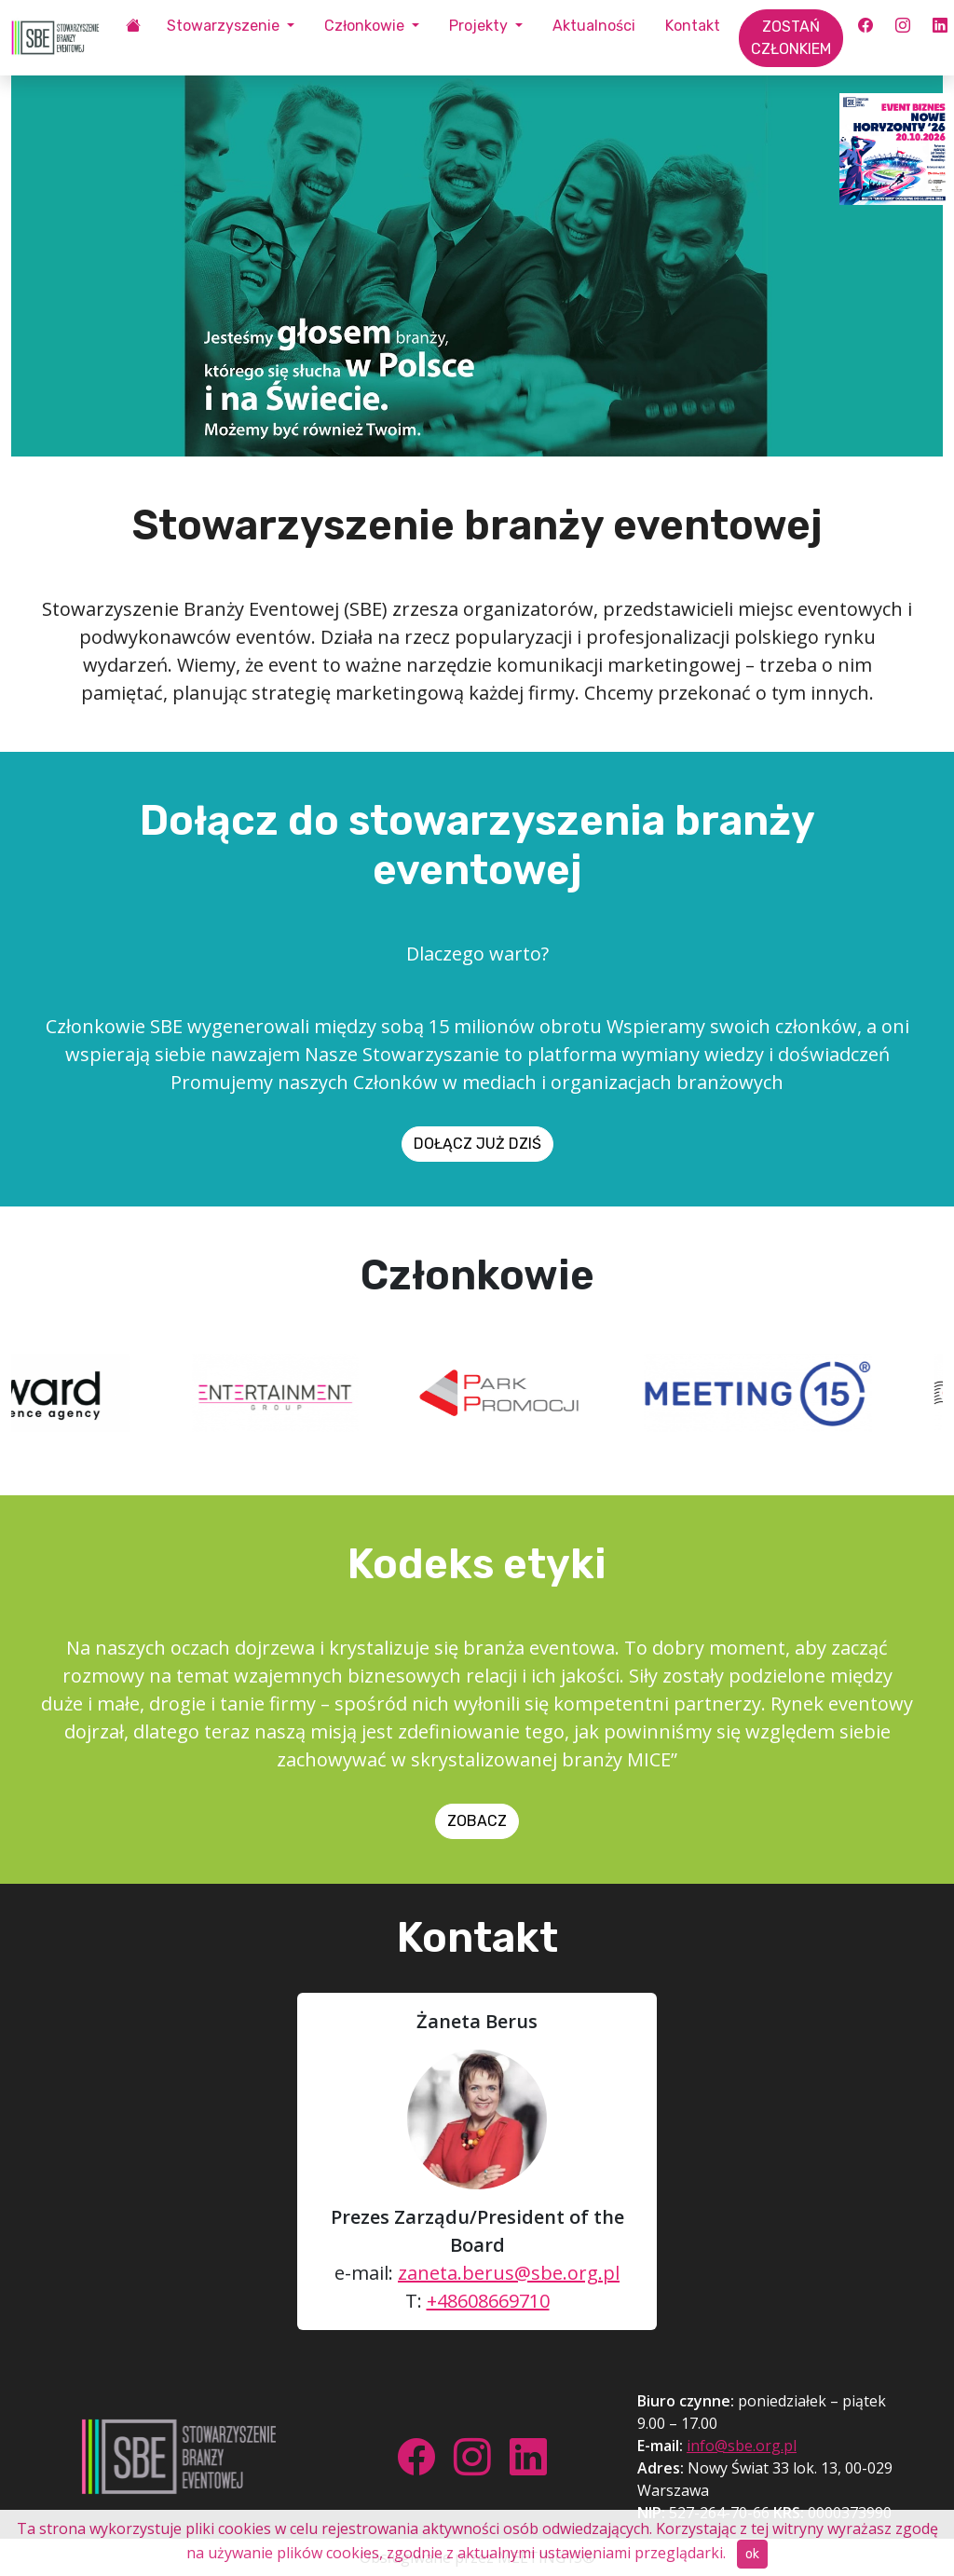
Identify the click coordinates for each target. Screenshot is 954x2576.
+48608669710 (488, 2300)
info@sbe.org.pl (742, 2445)
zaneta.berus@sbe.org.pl (509, 2272)
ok (752, 2554)
